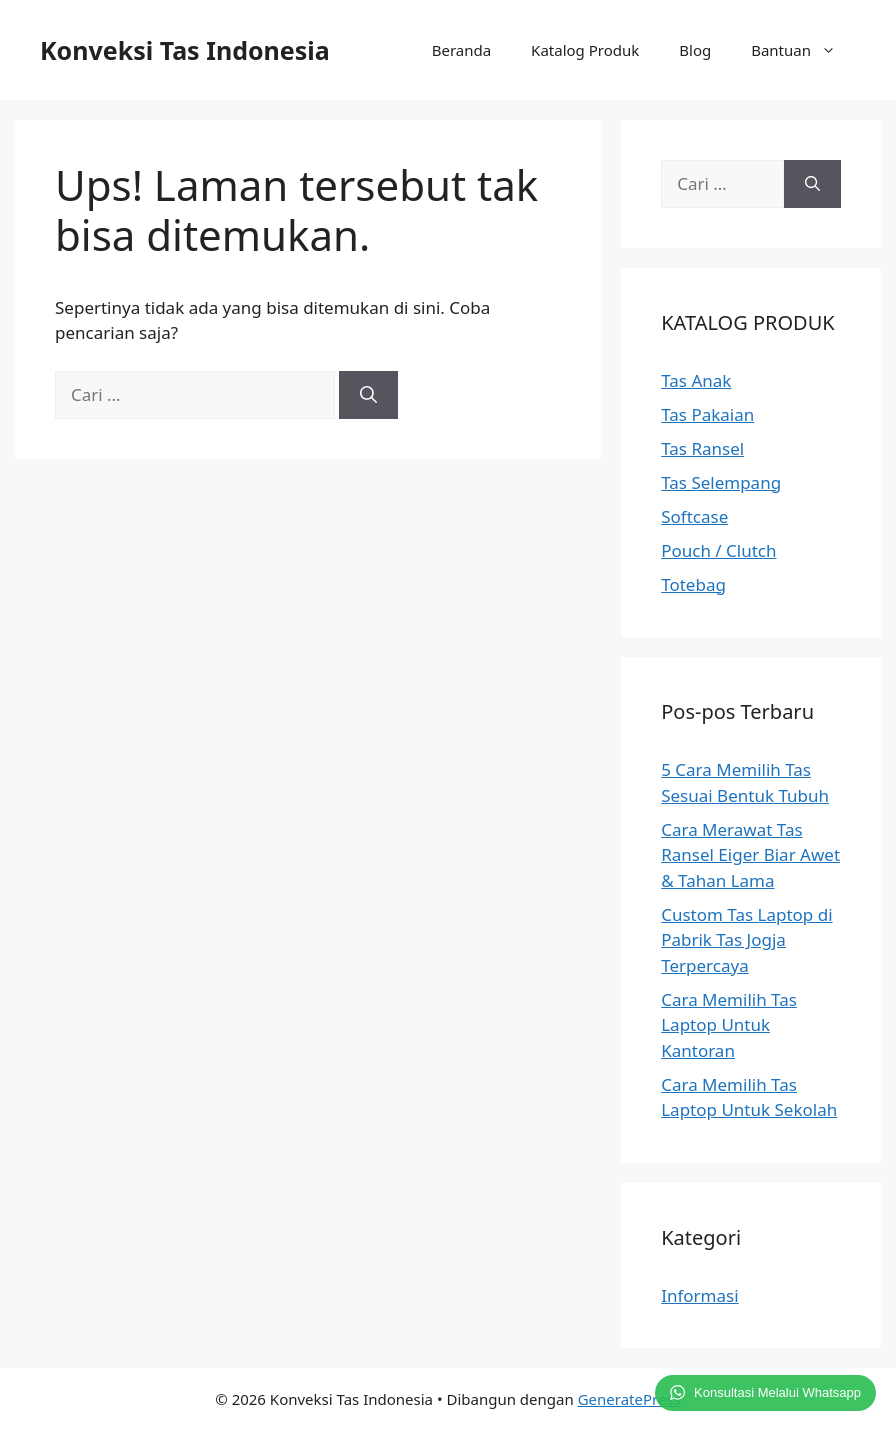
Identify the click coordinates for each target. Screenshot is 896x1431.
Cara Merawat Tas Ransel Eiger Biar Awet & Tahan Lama (750, 855)
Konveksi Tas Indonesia (185, 50)
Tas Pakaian (707, 414)
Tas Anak (696, 380)
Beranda (461, 50)
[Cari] (368, 395)
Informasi (699, 1295)
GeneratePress (629, 1399)
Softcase (694, 516)
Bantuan (803, 50)
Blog (695, 50)
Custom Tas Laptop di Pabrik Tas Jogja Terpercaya (746, 940)
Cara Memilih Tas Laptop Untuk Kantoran (729, 1025)
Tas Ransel (702, 448)
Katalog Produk (585, 50)
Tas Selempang (721, 482)
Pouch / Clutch (718, 550)
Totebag (693, 584)
